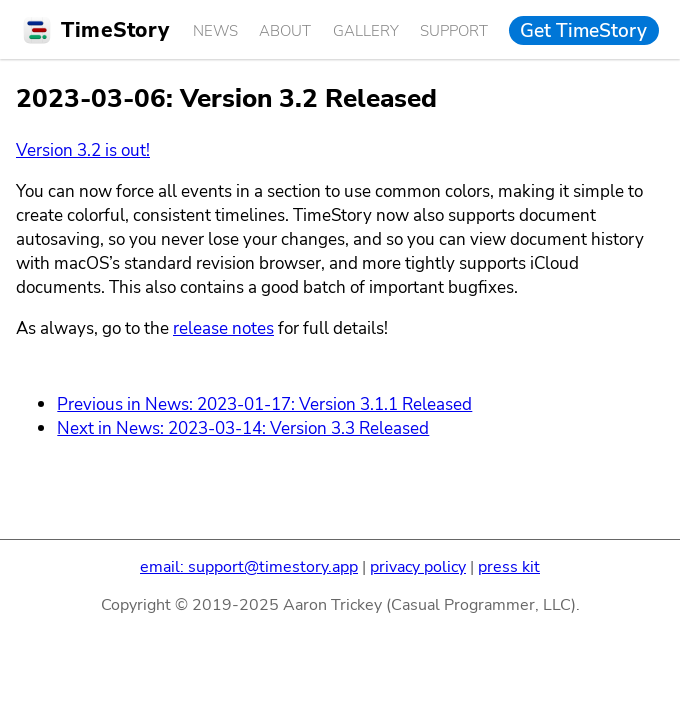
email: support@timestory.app (249, 567)
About (285, 31)
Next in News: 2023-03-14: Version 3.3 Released (243, 428)
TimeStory (115, 30)
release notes (223, 328)
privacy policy (418, 567)
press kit (509, 567)
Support (454, 31)
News (215, 31)
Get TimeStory (583, 30)
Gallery (366, 31)
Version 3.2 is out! (83, 150)
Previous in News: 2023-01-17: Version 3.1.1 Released (264, 404)
